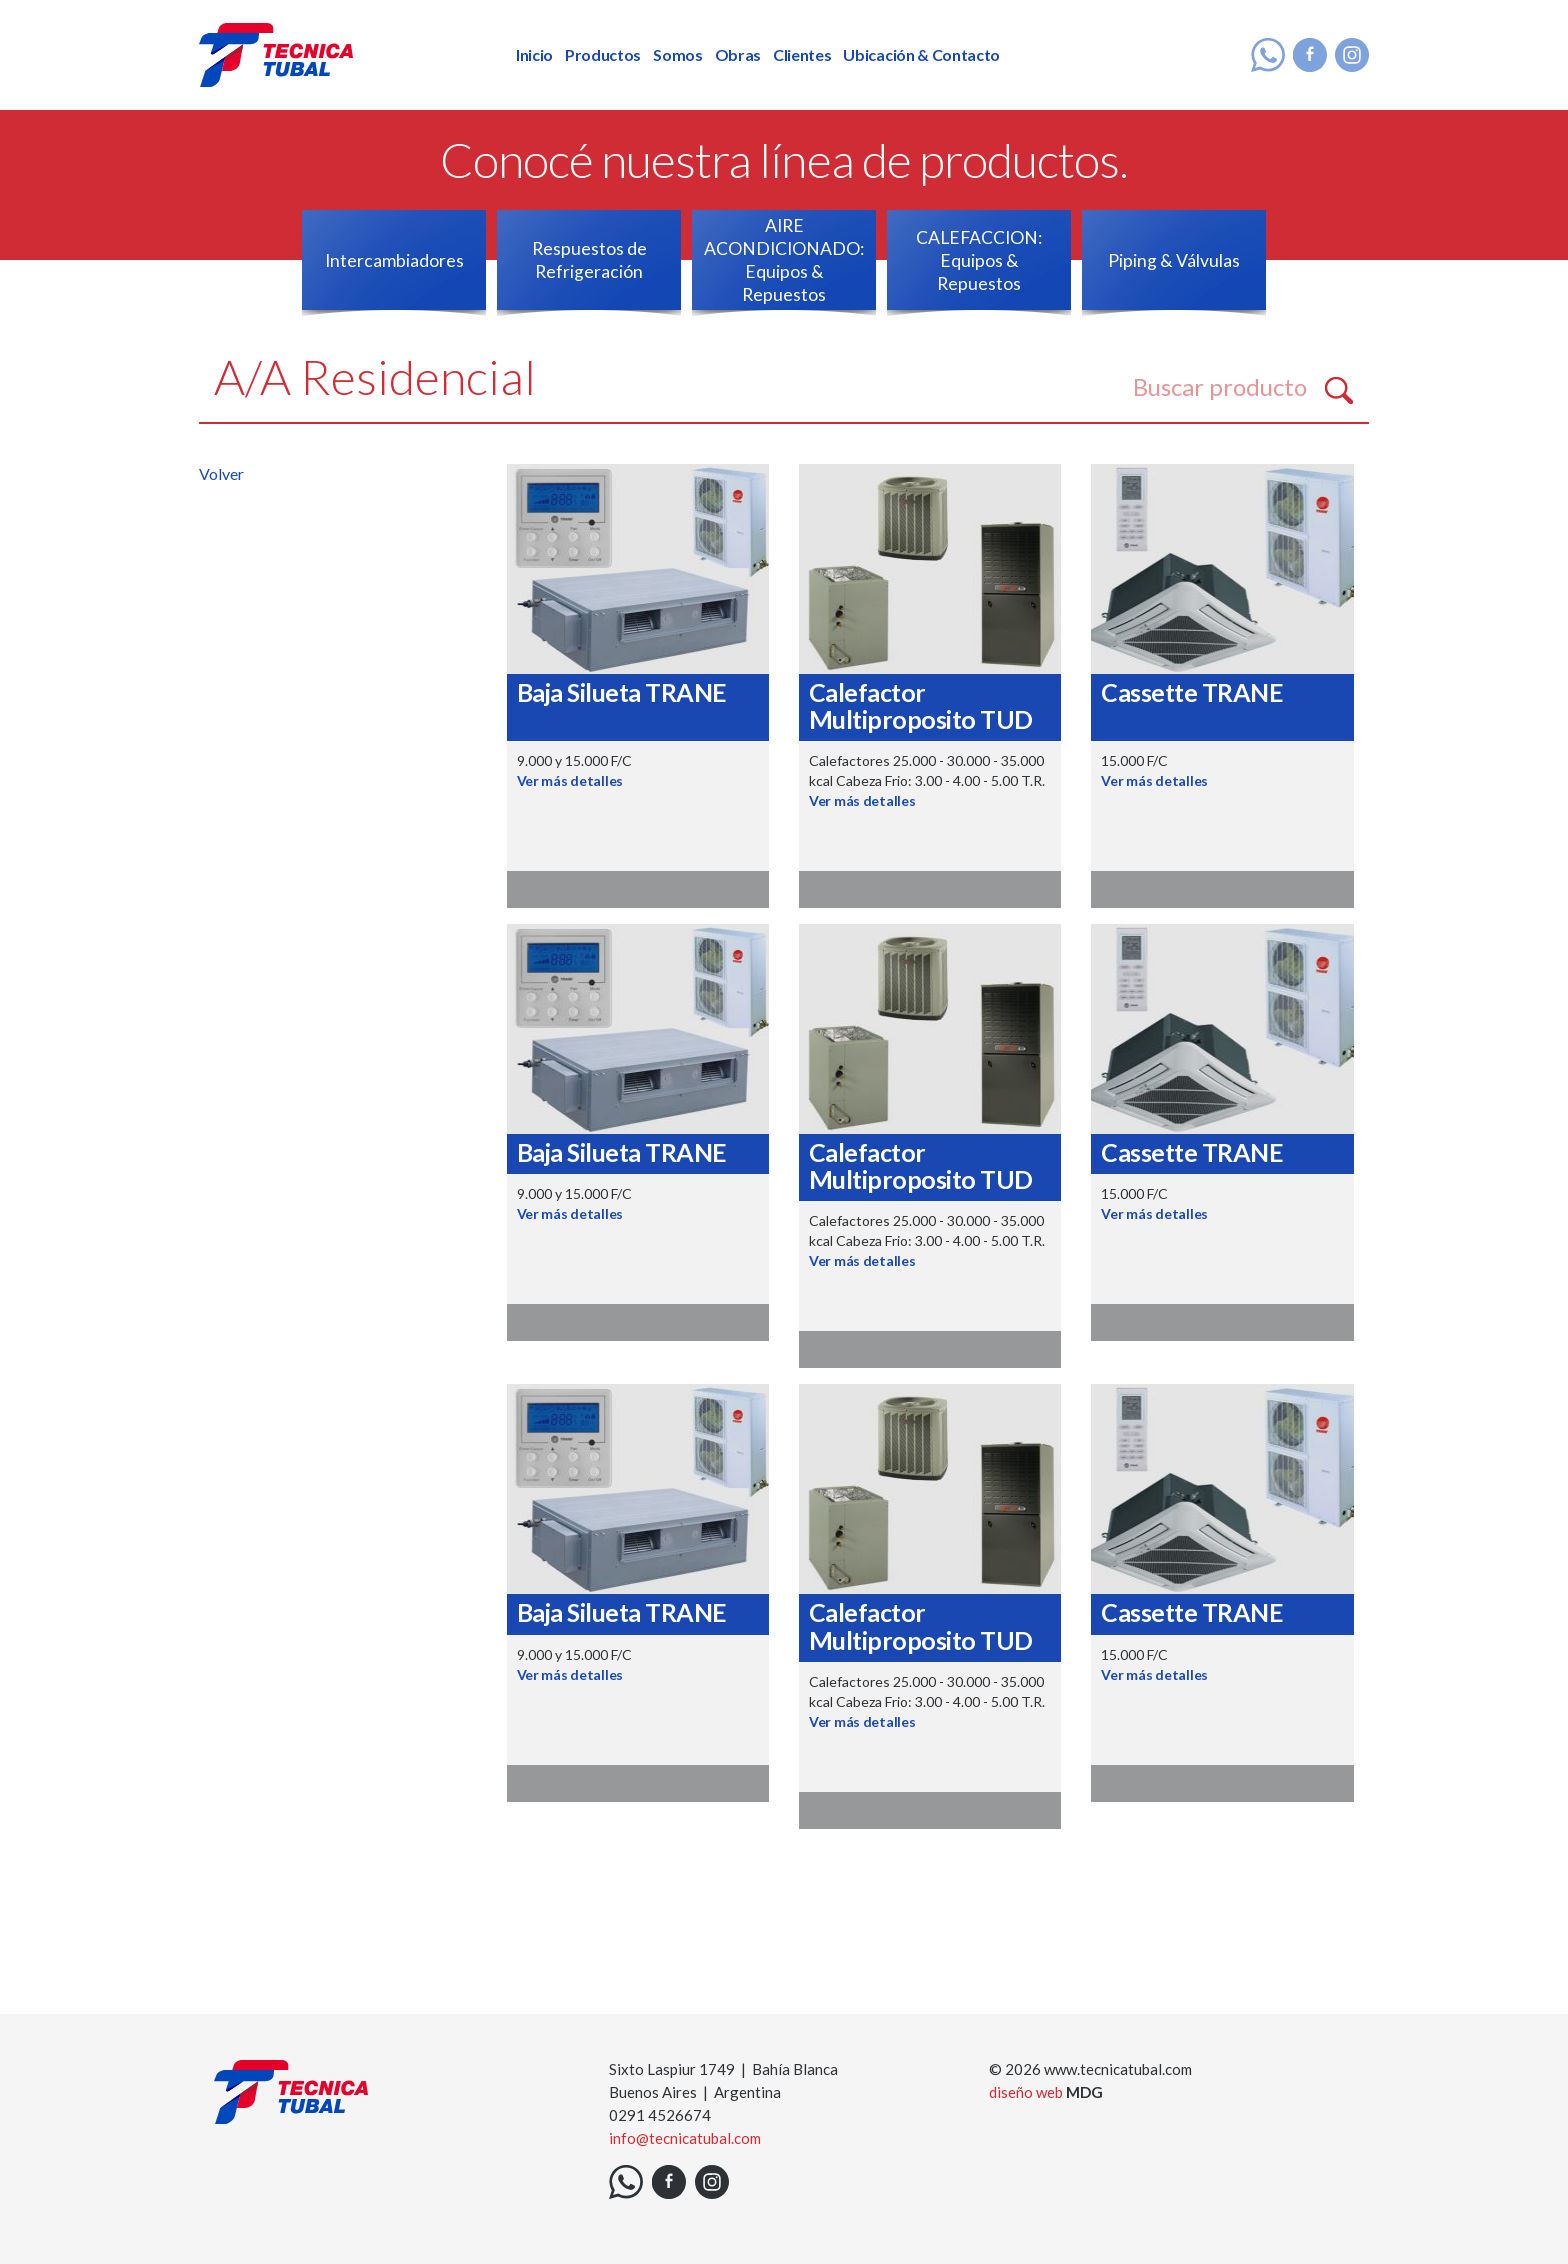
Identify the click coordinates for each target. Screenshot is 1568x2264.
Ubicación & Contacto (921, 54)
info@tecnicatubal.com (685, 2138)
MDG (1084, 2092)
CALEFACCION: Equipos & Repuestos (979, 260)
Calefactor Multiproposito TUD (921, 705)
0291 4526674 (660, 2115)
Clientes (802, 54)
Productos (603, 54)
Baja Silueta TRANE (622, 692)
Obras (738, 54)
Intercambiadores (394, 260)
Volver (221, 473)
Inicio (534, 54)
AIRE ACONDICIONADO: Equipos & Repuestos (784, 260)
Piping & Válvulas (1174, 260)
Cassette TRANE (1192, 692)
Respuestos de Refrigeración (589, 260)
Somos (677, 54)
